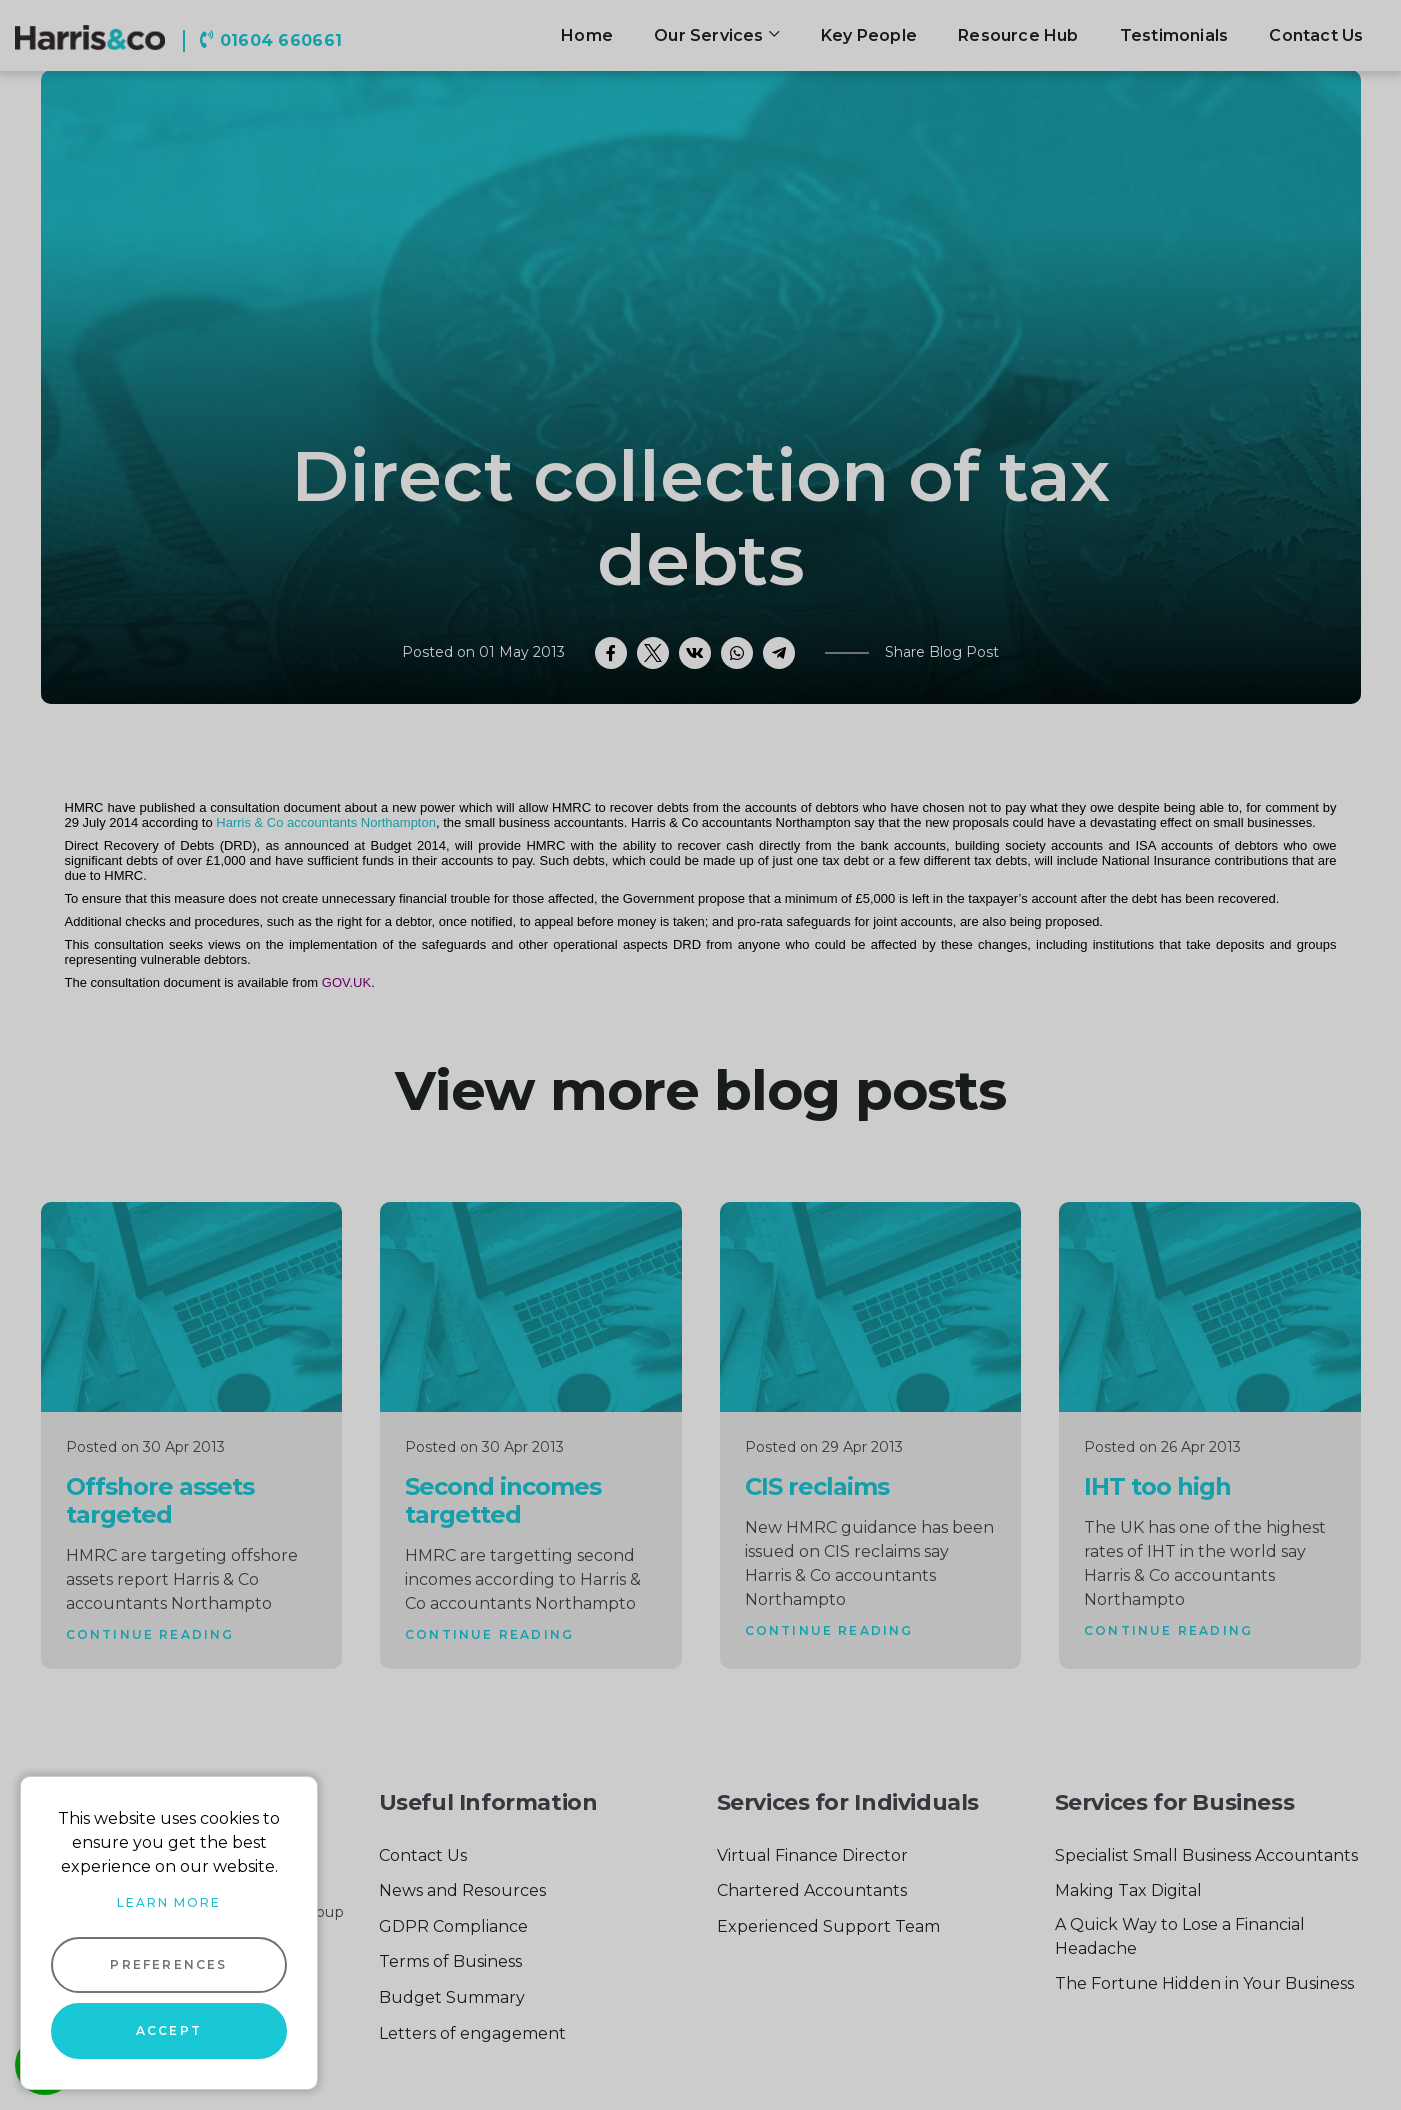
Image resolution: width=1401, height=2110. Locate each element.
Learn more (169, 1902)
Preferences (168, 1964)
